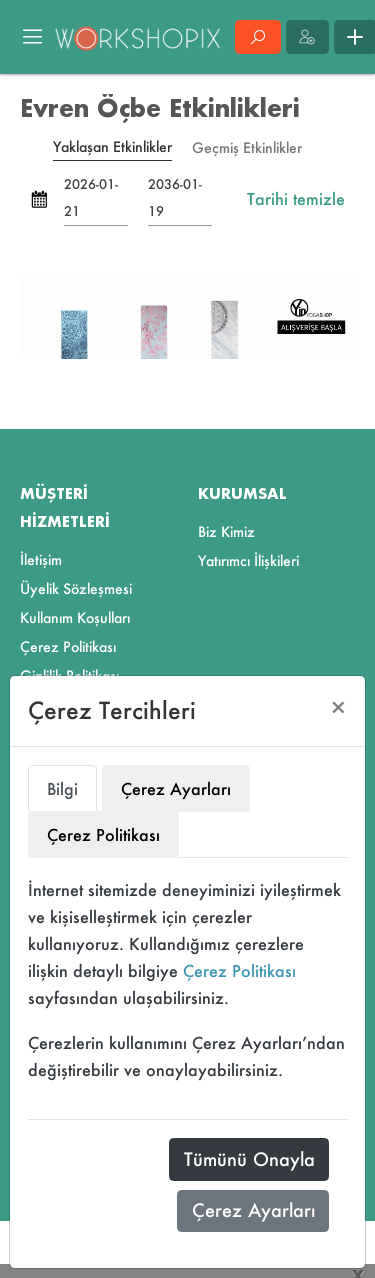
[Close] (338, 707)
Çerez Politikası (239, 970)
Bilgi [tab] (62, 788)
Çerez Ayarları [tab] (176, 788)
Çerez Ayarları (253, 1210)
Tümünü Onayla (249, 1159)
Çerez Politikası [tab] (103, 834)
